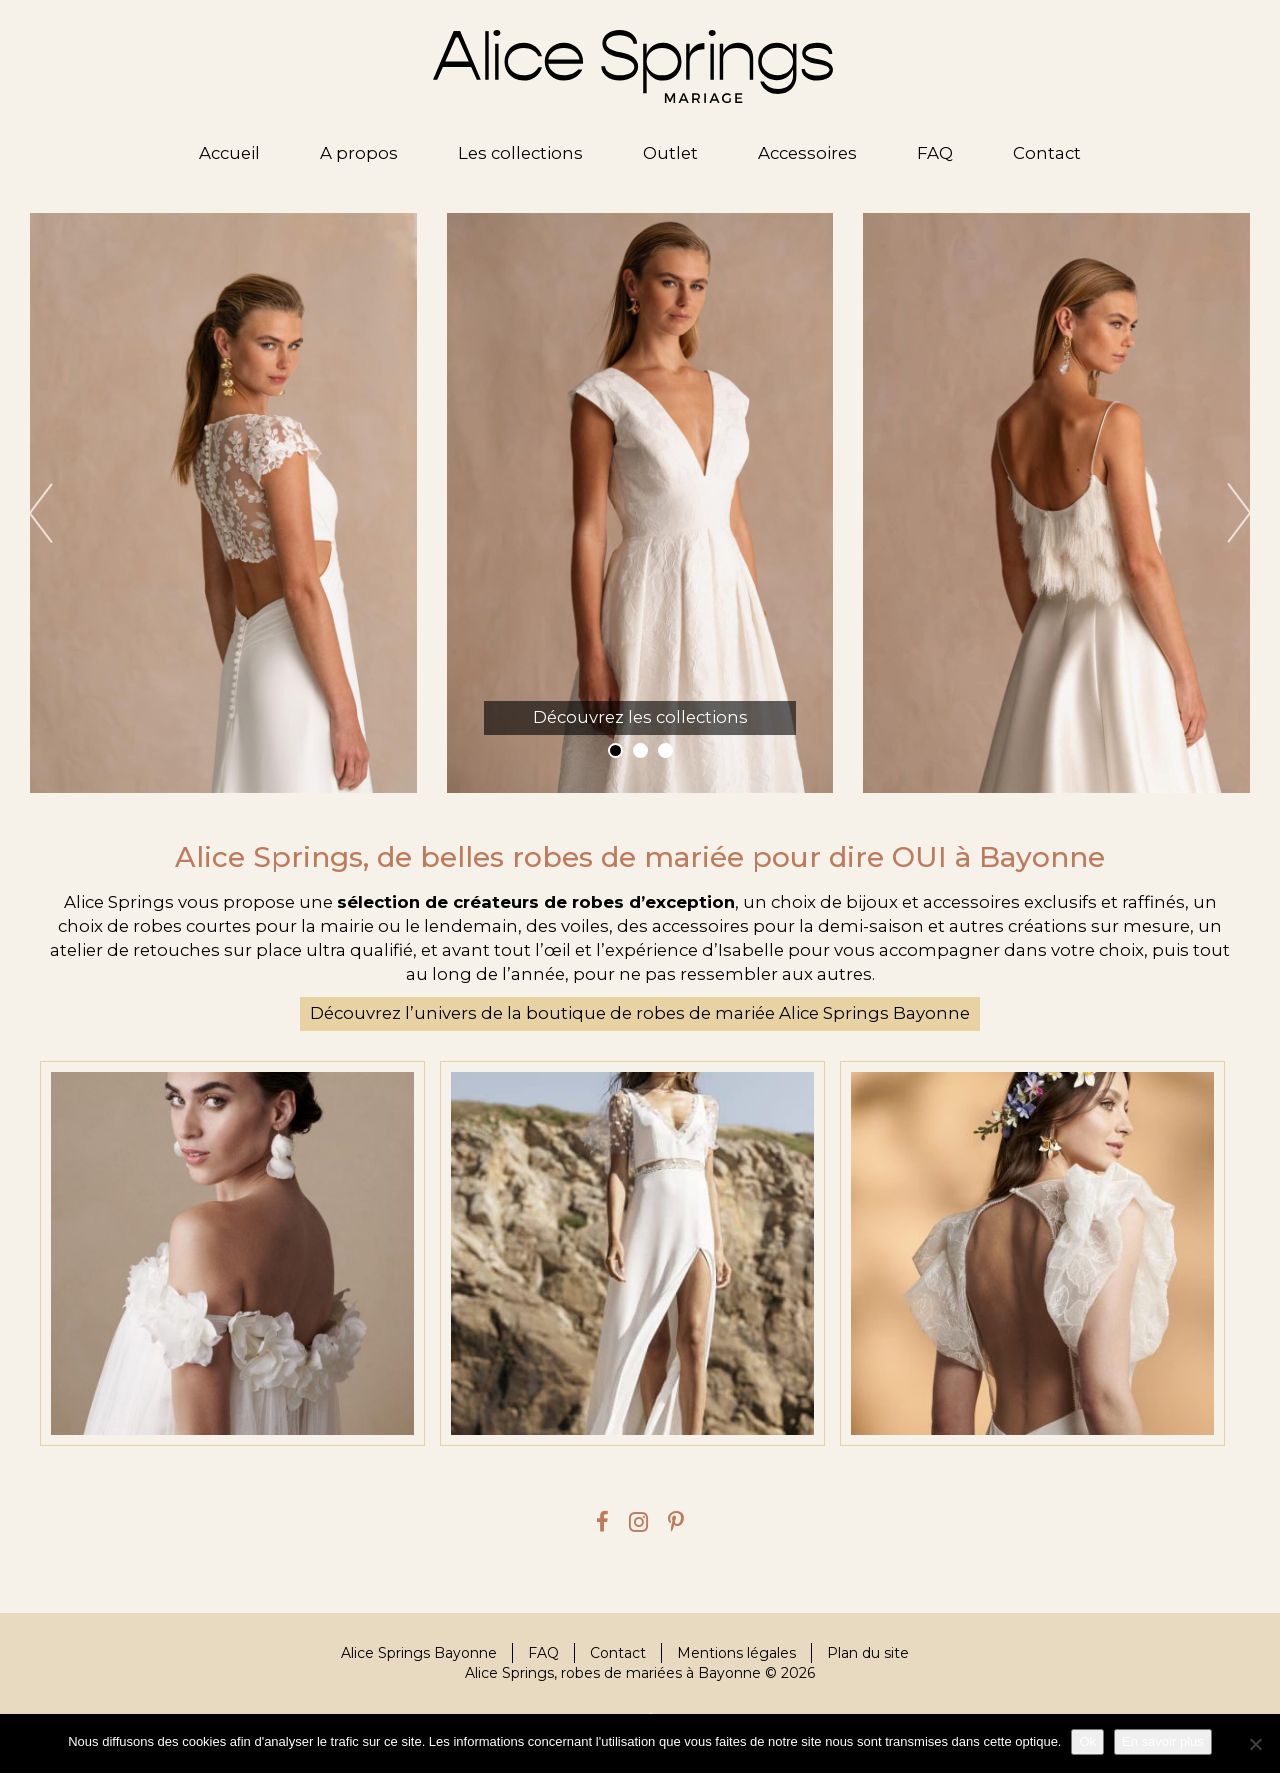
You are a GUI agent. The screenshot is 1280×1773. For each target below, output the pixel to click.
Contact (1047, 153)
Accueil (229, 153)
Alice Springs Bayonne (419, 1653)
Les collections (520, 153)
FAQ (935, 153)
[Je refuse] (1255, 1744)
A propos (359, 153)
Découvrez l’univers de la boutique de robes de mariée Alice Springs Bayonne (640, 1013)
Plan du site (868, 1653)
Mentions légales (736, 1653)
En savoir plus (1163, 1741)
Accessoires (807, 153)
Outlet (670, 153)
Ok (1087, 1741)
